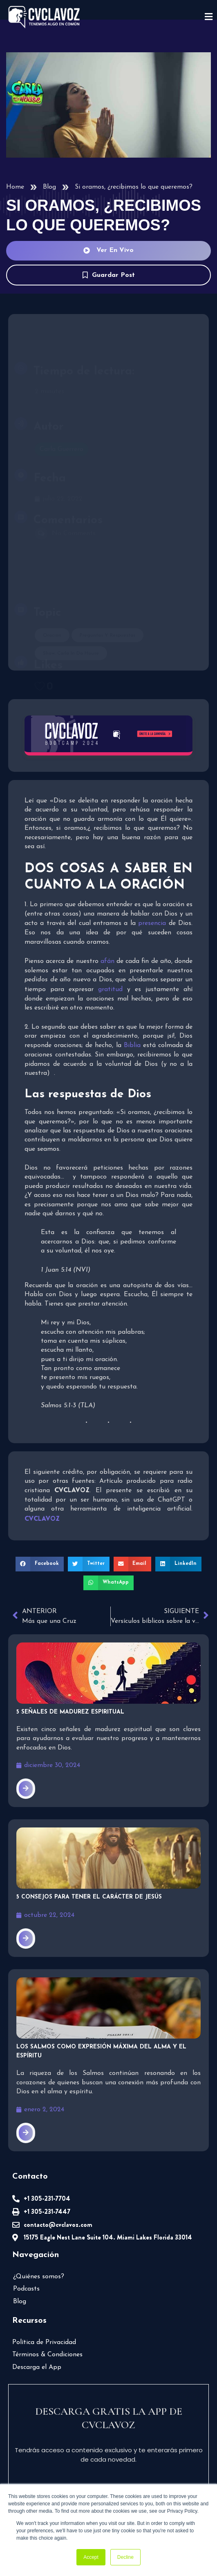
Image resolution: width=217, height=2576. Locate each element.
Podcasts (26, 2289)
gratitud (110, 989)
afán (107, 961)
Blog (49, 187)
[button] (40, 1564)
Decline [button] (125, 2557)
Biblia (132, 1046)
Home (15, 187)
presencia (152, 923)
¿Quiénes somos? (38, 2276)
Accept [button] (90, 2557)
